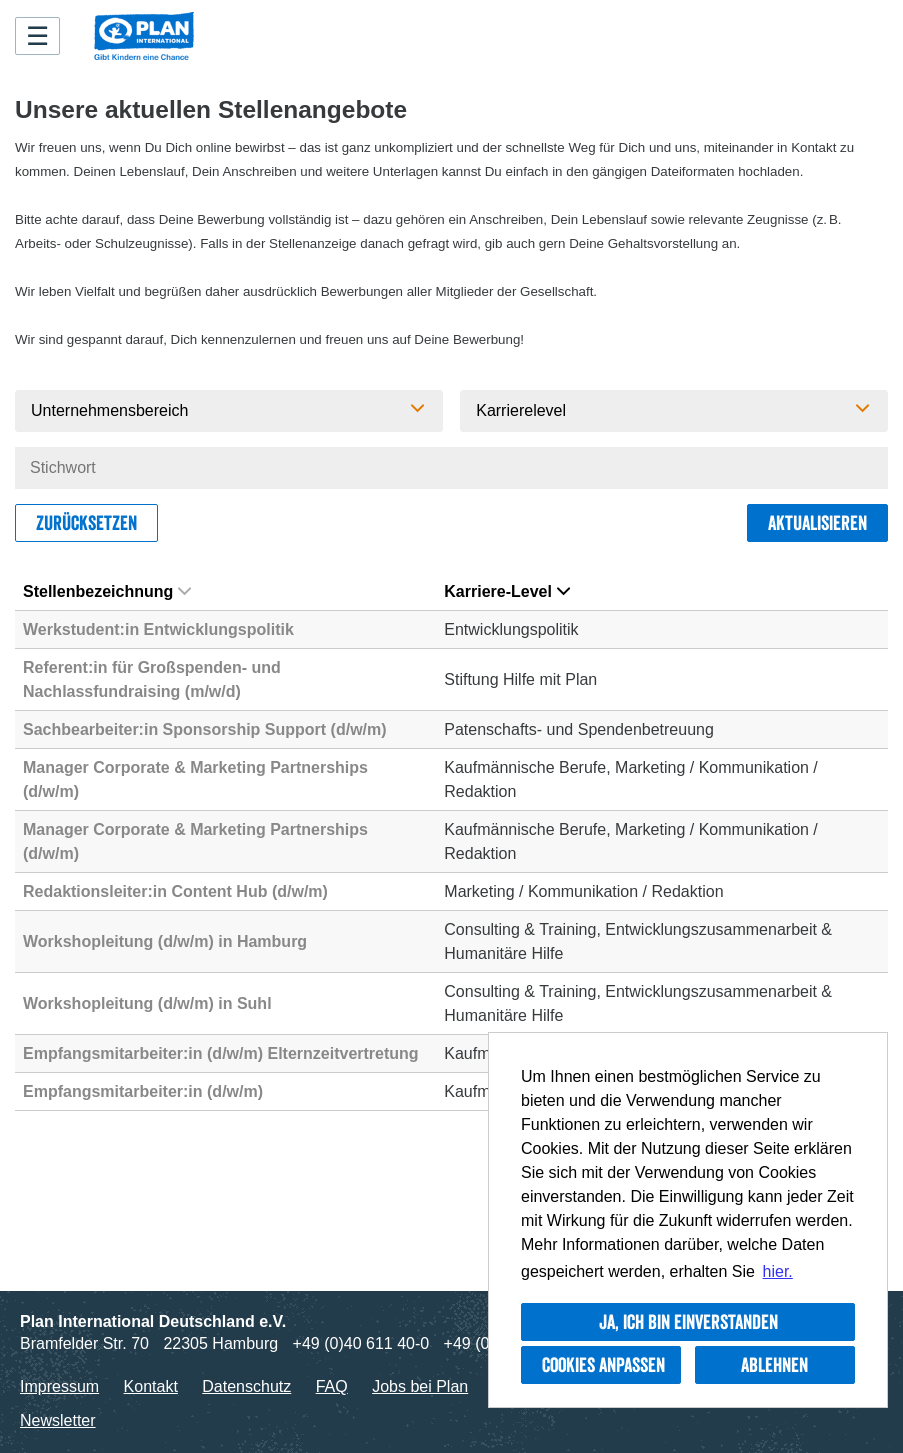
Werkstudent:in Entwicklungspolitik (158, 629)
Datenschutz (246, 1386)
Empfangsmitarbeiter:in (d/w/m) (143, 1091)
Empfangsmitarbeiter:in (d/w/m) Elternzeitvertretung (221, 1053)
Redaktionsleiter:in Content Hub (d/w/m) (175, 891)
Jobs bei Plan (420, 1386)
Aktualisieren (817, 523)
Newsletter (58, 1420)
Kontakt (151, 1386)
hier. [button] (778, 1271)
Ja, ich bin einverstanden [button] (688, 1322)
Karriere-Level (507, 591)
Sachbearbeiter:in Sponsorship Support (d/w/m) (205, 729)
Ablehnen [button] (774, 1365)
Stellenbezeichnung (107, 591)
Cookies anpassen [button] (603, 1365)
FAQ (332, 1386)
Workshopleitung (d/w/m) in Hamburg (165, 941)
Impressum (59, 1386)
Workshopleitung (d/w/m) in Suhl (147, 1003)
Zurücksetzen (86, 523)
